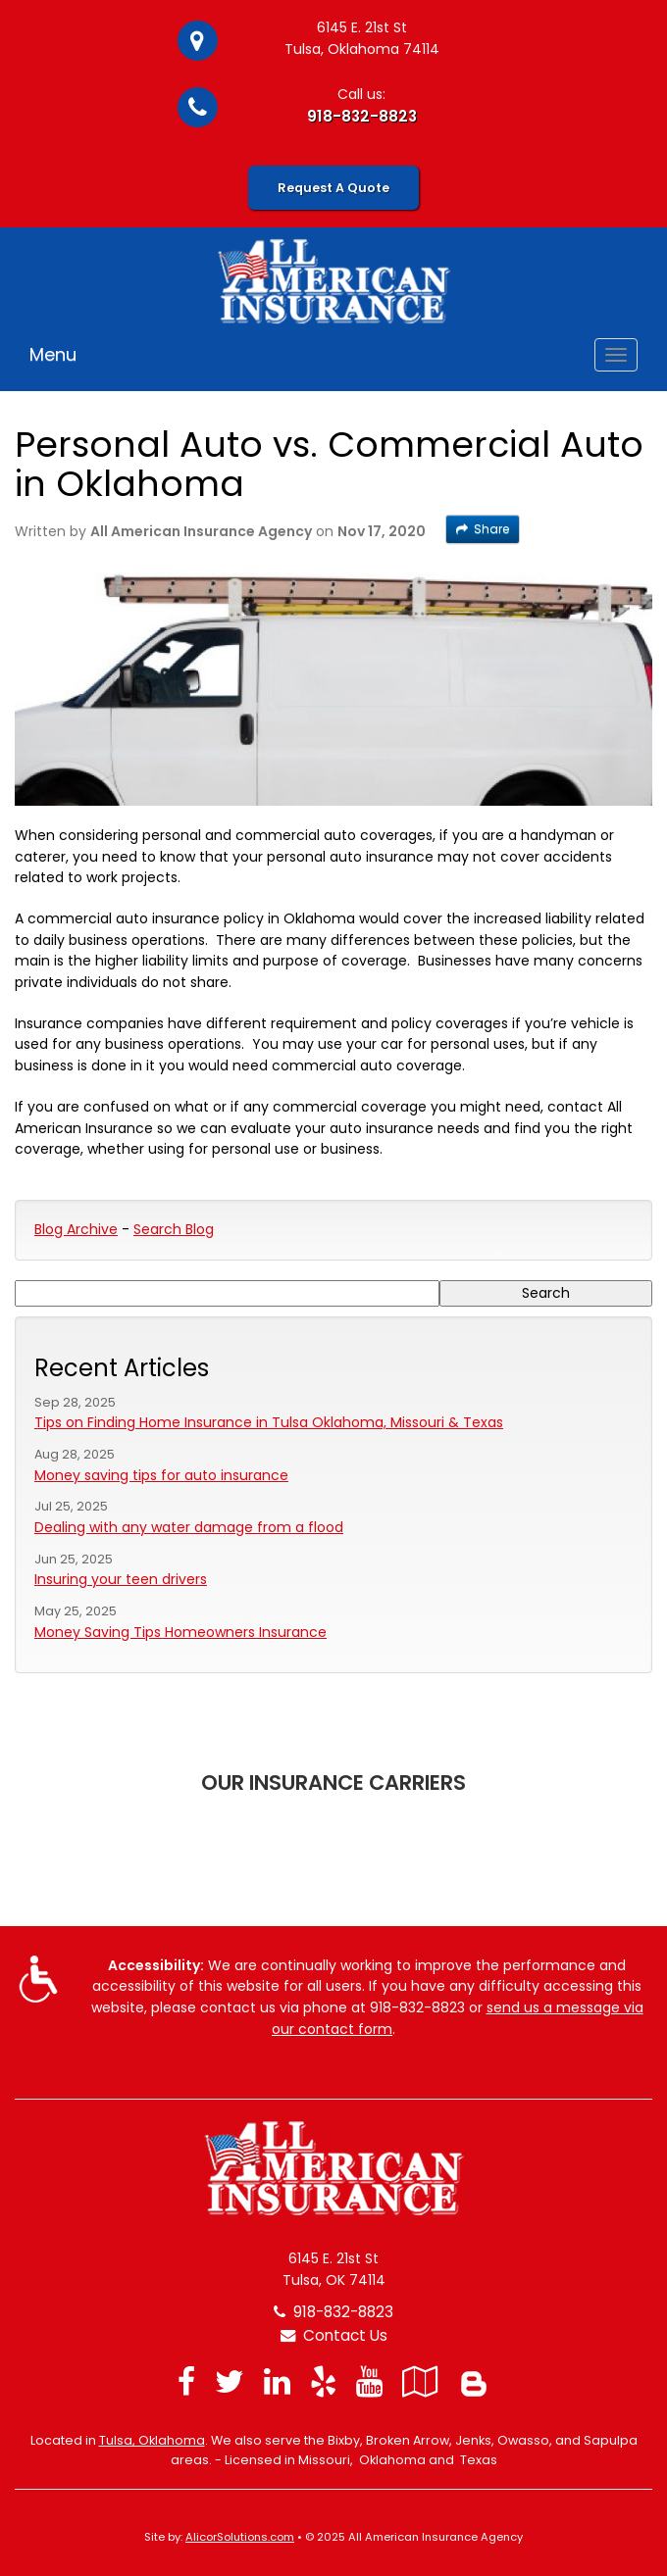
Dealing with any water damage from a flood (188, 1527)
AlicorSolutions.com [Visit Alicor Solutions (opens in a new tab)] (239, 2537)
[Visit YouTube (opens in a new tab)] (369, 2381)
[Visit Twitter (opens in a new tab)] (229, 2381)
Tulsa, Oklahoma (152, 2440)
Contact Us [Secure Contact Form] (334, 2335)
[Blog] (473, 2381)
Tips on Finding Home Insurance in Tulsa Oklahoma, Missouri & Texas (268, 1422)
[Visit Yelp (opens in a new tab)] (323, 2381)
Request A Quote (333, 187)
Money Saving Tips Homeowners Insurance (180, 1632)
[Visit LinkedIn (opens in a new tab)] (277, 2381)
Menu (53, 354)
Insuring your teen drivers (120, 1579)
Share (482, 528)
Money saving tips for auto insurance (161, 1475)
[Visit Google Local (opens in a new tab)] (420, 2381)
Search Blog (173, 1229)
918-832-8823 (362, 116)
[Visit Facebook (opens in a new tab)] (186, 2381)
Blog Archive (76, 1229)
